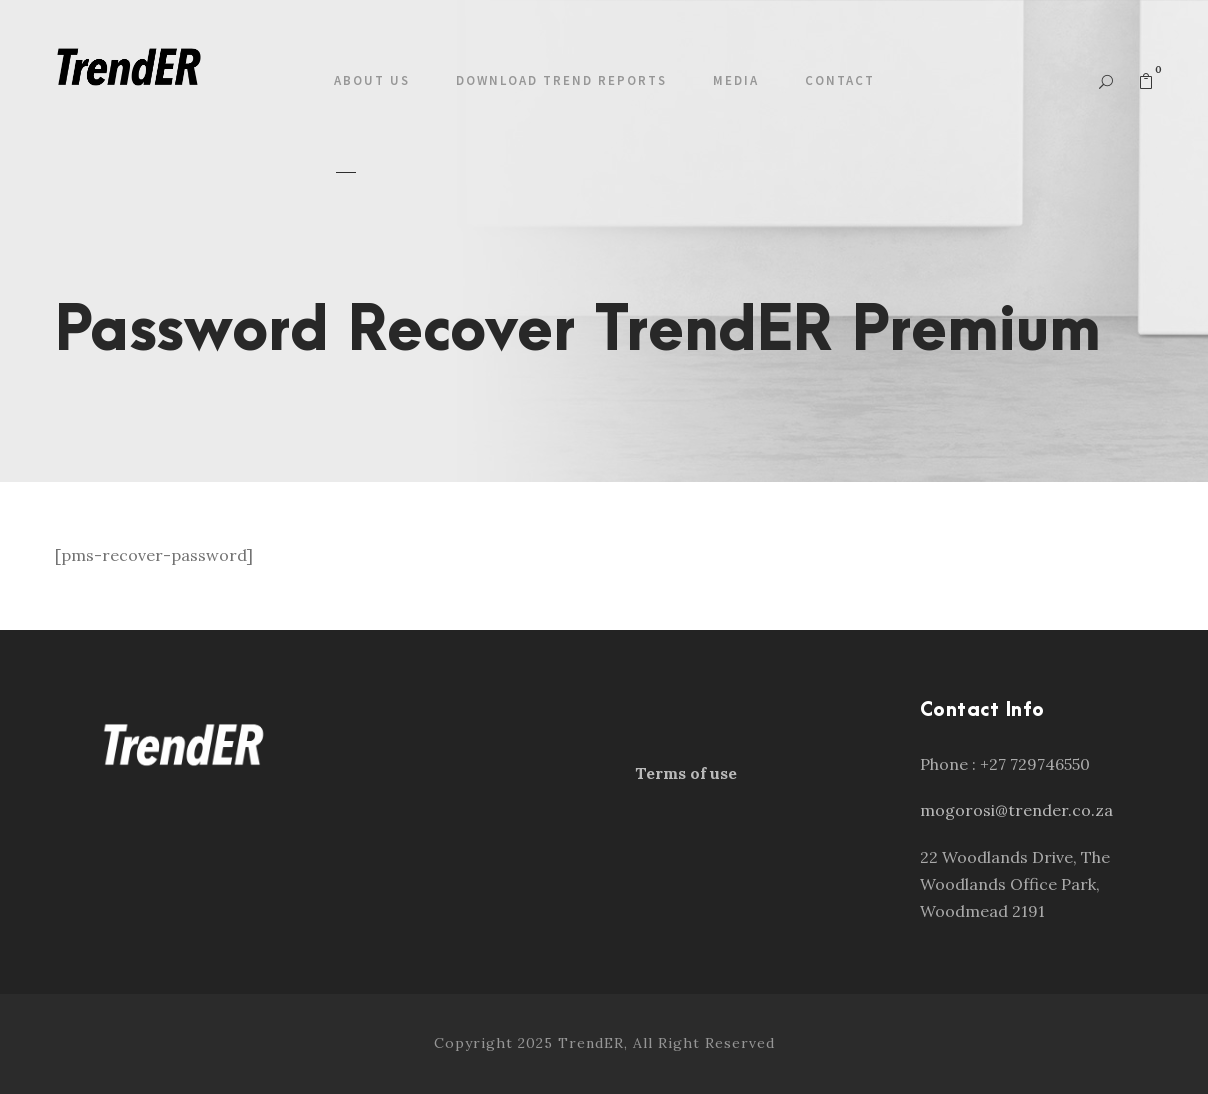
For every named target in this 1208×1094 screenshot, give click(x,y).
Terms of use (686, 773)
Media (736, 80)
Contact (840, 80)
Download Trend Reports (561, 80)
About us (372, 80)
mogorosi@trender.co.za (1016, 810)
